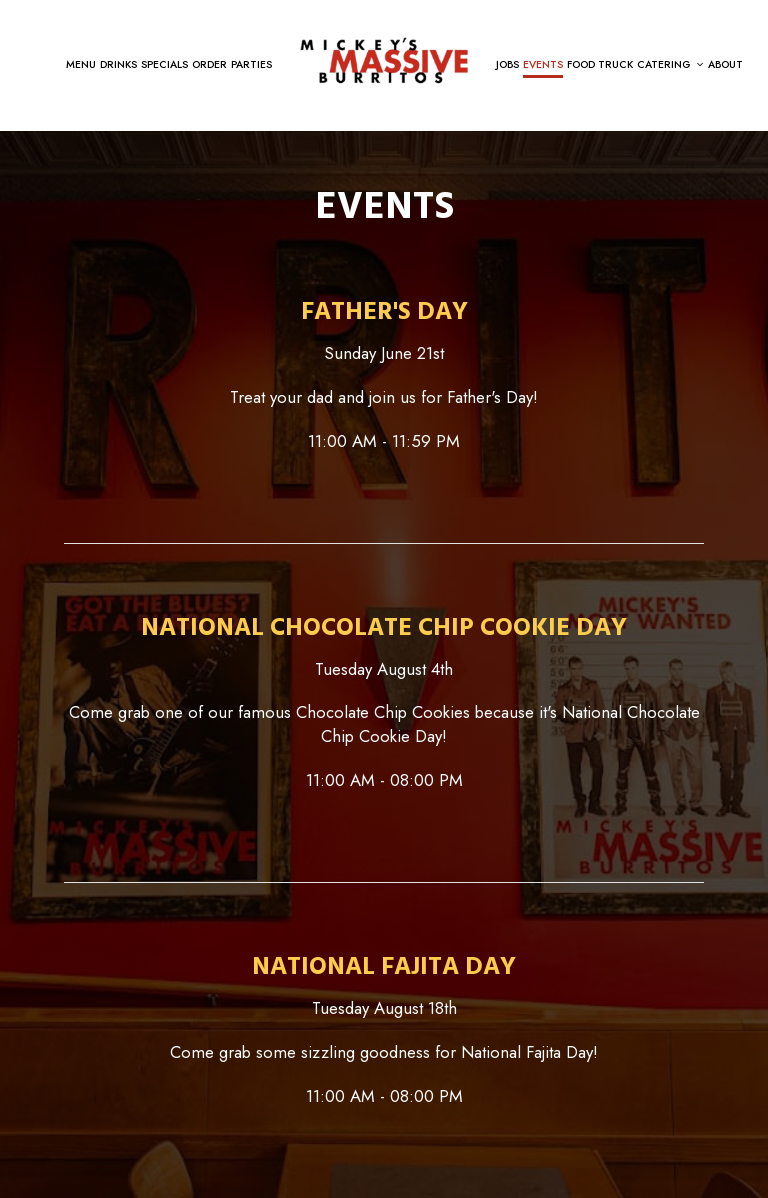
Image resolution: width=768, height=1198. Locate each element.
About (725, 64)
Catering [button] (670, 64)
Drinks (118, 64)
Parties (251, 64)
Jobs (507, 64)
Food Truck (600, 64)
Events (543, 64)
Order (209, 64)
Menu (81, 64)
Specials (164, 64)
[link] (384, 58)
